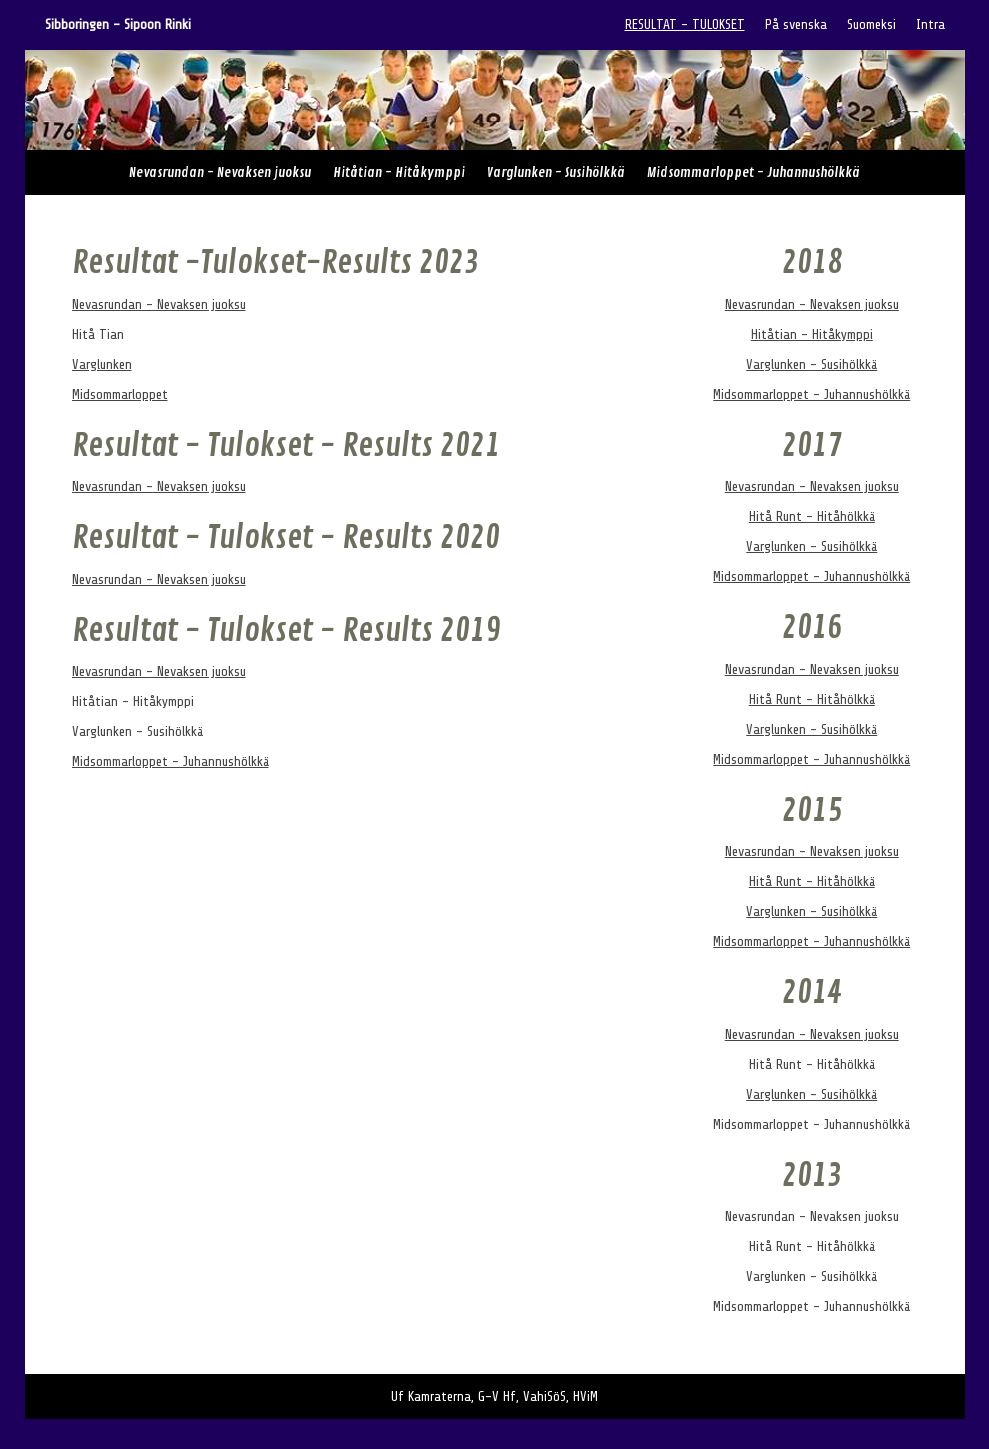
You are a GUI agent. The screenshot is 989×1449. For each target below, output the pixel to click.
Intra (930, 24)
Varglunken (102, 364)
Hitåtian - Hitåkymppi (399, 172)
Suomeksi (871, 24)
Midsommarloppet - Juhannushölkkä (753, 172)
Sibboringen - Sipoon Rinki (118, 24)
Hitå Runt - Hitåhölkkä (812, 516)
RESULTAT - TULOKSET (685, 24)
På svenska (796, 24)
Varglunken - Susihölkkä (556, 172)
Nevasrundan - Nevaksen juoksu (220, 172)
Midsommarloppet (120, 394)
